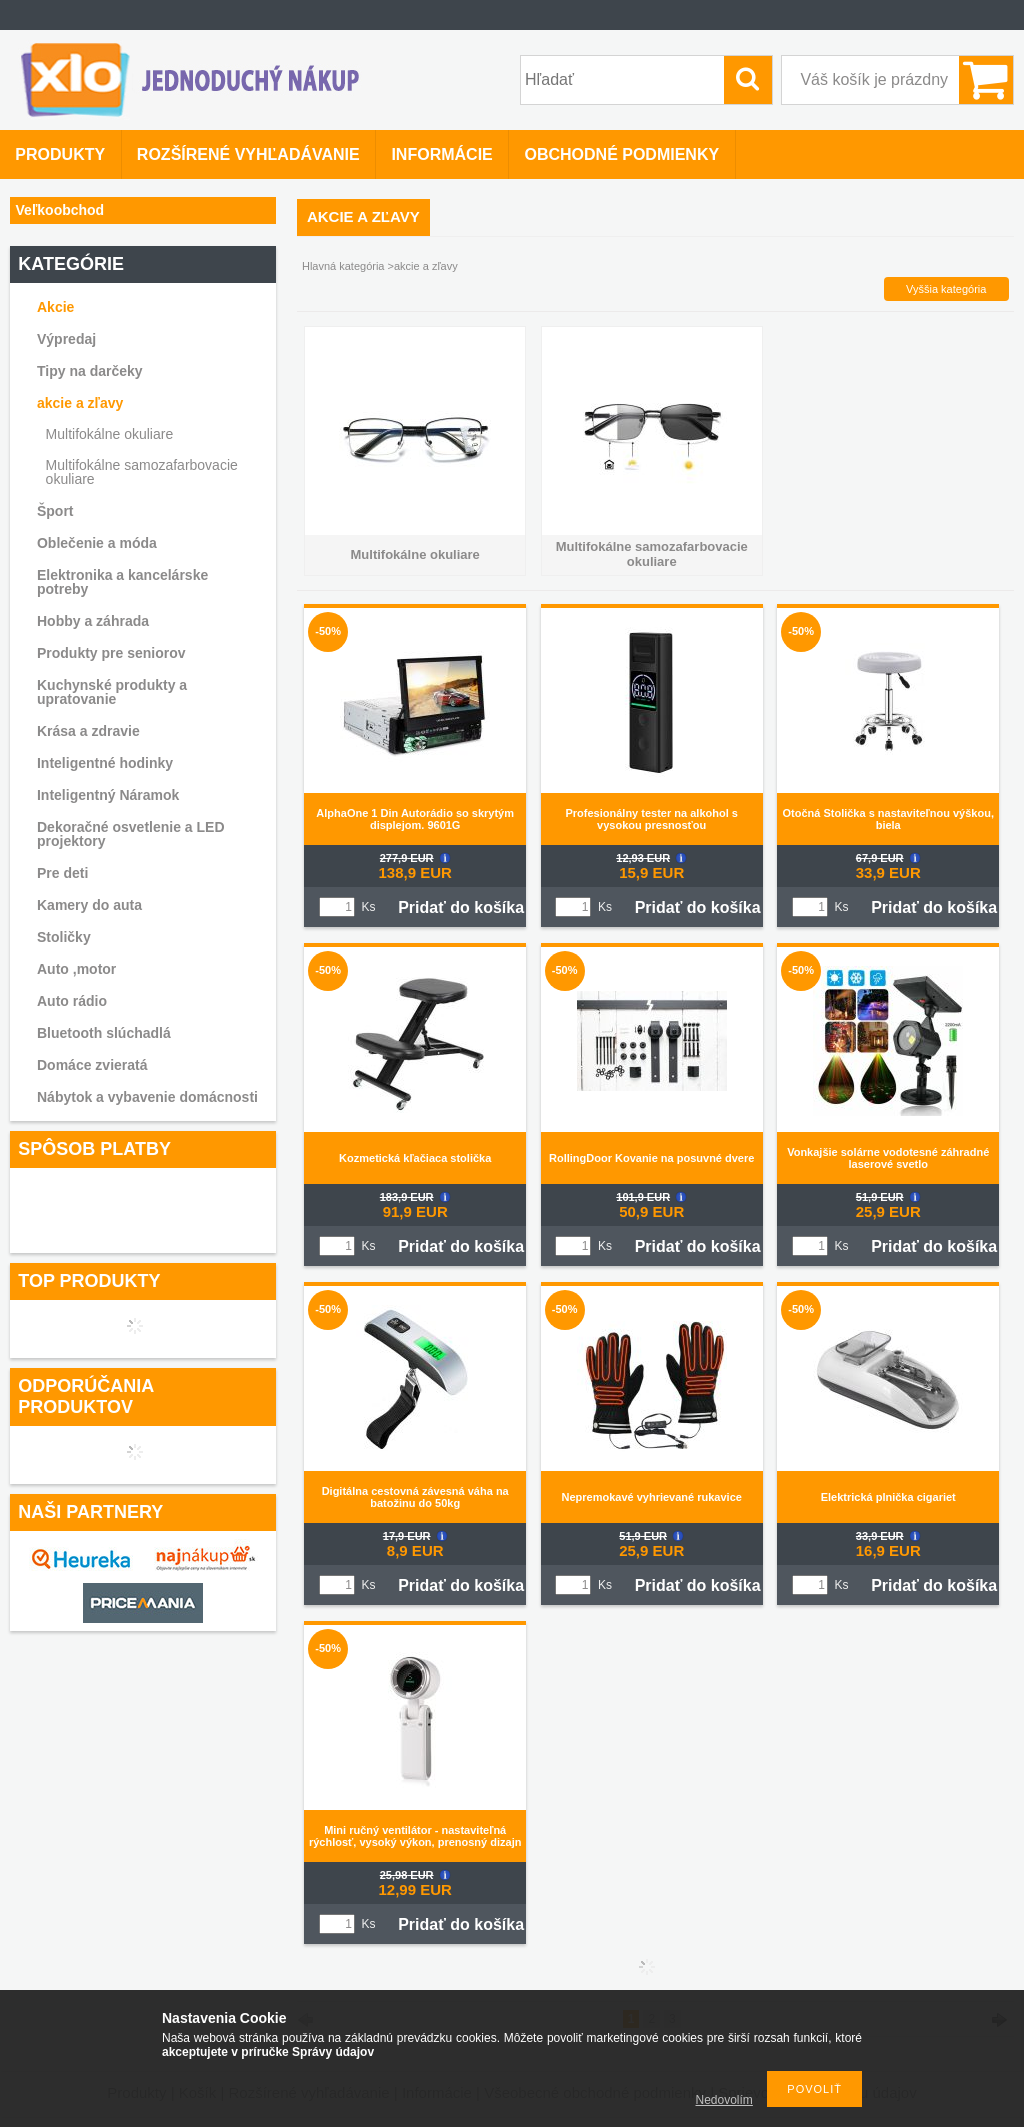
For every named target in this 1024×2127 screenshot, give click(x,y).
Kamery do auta (89, 905)
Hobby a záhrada (93, 621)
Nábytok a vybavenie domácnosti (147, 1097)
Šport (55, 511)
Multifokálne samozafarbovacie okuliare (142, 472)
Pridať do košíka (461, 907)
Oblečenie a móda (97, 543)
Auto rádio (72, 1001)
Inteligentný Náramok (108, 795)
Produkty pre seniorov (111, 653)
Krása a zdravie (88, 731)
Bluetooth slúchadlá (104, 1033)
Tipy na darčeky (90, 371)
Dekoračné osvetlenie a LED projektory (131, 834)
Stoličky (64, 937)
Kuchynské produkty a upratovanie (112, 692)
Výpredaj (66, 339)
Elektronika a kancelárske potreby (122, 582)
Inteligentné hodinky (105, 763)
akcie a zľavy (80, 403)
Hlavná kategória (343, 266)
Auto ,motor (76, 969)
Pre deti (62, 873)
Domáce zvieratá (92, 1065)
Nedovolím (724, 2100)
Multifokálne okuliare (110, 434)
